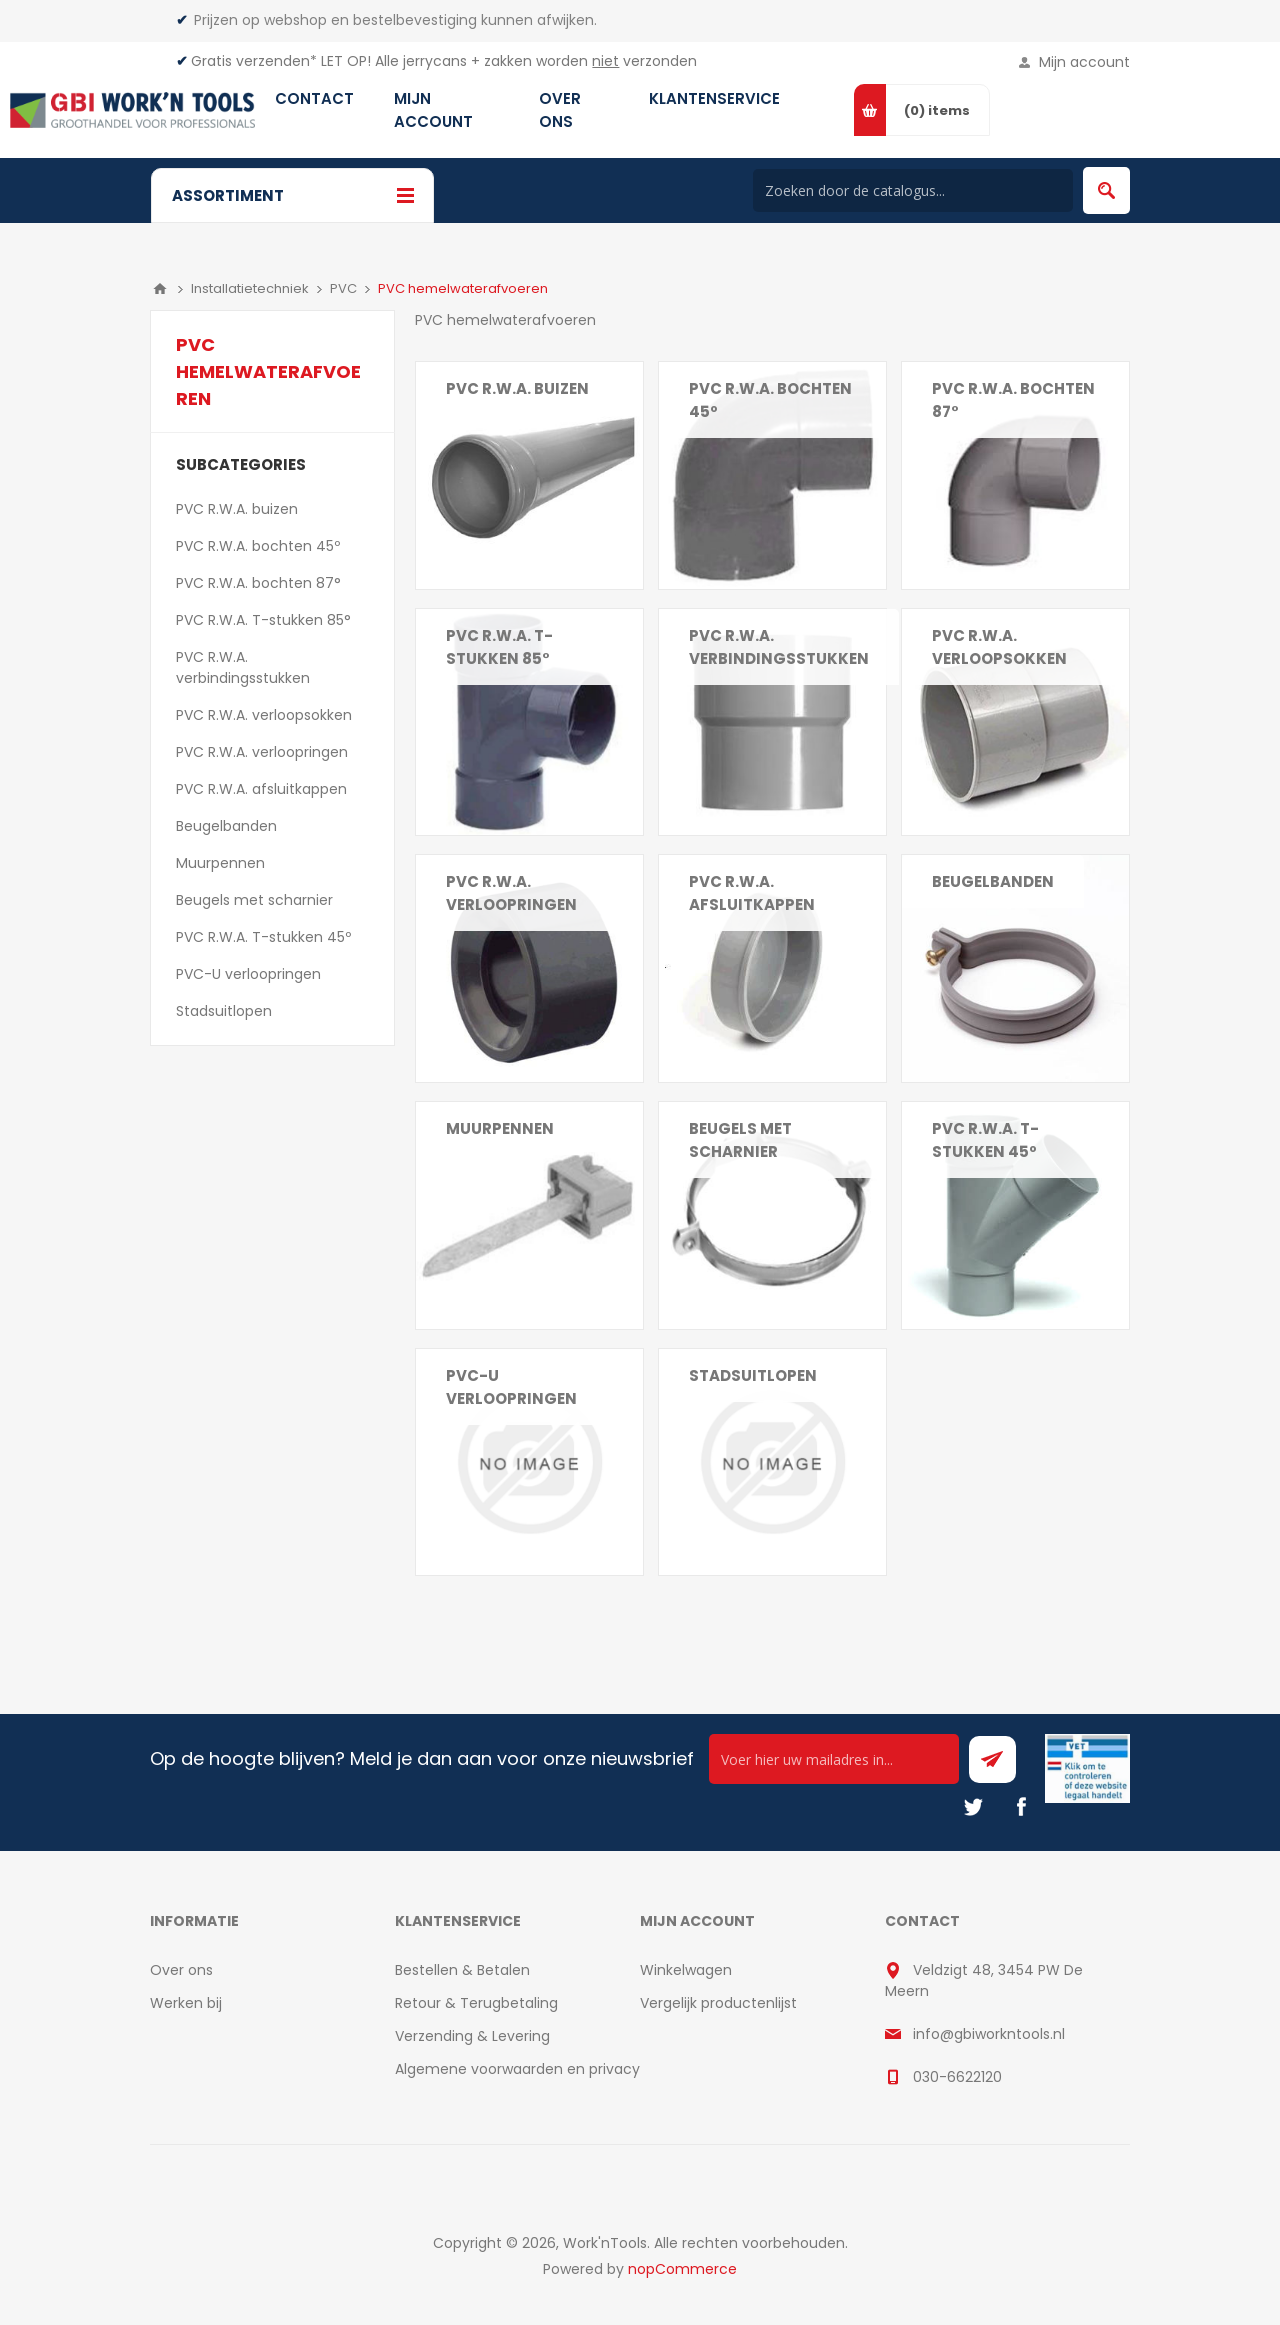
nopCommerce (682, 2269)
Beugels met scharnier (740, 1140)
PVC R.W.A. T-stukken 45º (985, 1140)
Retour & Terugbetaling (476, 2003)
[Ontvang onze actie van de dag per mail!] (834, 1759)
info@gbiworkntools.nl (989, 2034)
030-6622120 (957, 2077)
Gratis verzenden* (254, 61)
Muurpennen (500, 1128)
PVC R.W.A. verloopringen (511, 893)
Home (160, 289)
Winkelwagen (686, 1970)
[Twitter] (973, 1807)
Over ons (181, 1970)
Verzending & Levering (472, 2036)
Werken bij (186, 2003)
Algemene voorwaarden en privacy (517, 2069)
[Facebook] (1021, 1807)
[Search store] (913, 190)
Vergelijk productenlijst (718, 2003)
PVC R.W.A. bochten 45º (770, 400)
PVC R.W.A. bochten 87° (1013, 400)
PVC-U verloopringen (511, 1387)
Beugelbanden (993, 881)
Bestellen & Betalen (462, 1970)
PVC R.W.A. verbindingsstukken (779, 647)
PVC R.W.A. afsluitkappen (752, 893)
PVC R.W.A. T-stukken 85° (499, 647)
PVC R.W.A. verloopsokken (999, 647)
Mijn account (1084, 62)
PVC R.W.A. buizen (517, 388)
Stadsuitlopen (753, 1375)
